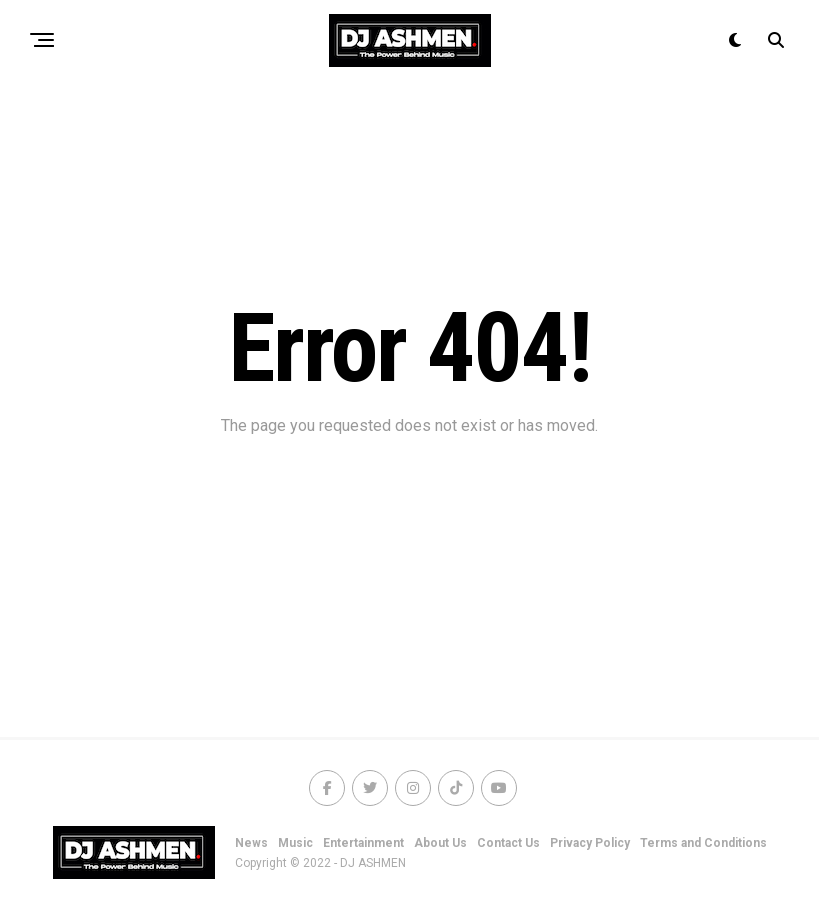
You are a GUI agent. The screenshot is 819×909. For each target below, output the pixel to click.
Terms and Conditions (703, 843)
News (251, 843)
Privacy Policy (590, 843)
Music (295, 843)
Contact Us (508, 843)
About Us (440, 843)
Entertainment (363, 843)
